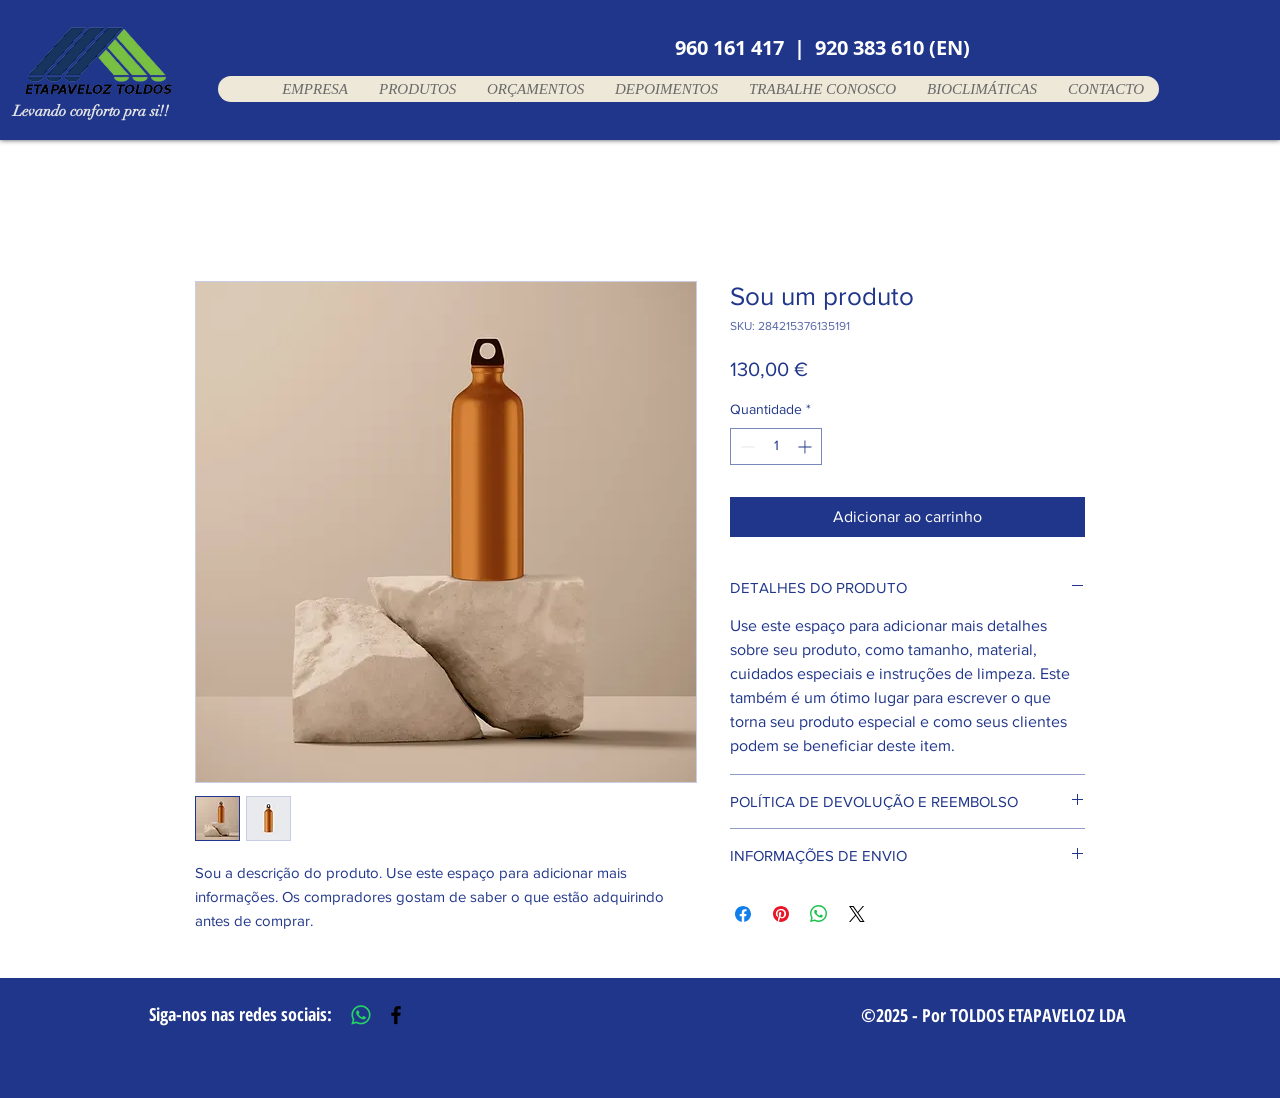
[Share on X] (857, 914)
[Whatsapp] (361, 1015)
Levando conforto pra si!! (91, 111)
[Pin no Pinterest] (781, 914)
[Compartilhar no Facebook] (743, 914)
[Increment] (806, 446)
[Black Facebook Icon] (396, 1015)
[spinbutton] (776, 446)
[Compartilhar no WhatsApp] (819, 914)
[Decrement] (745, 446)
